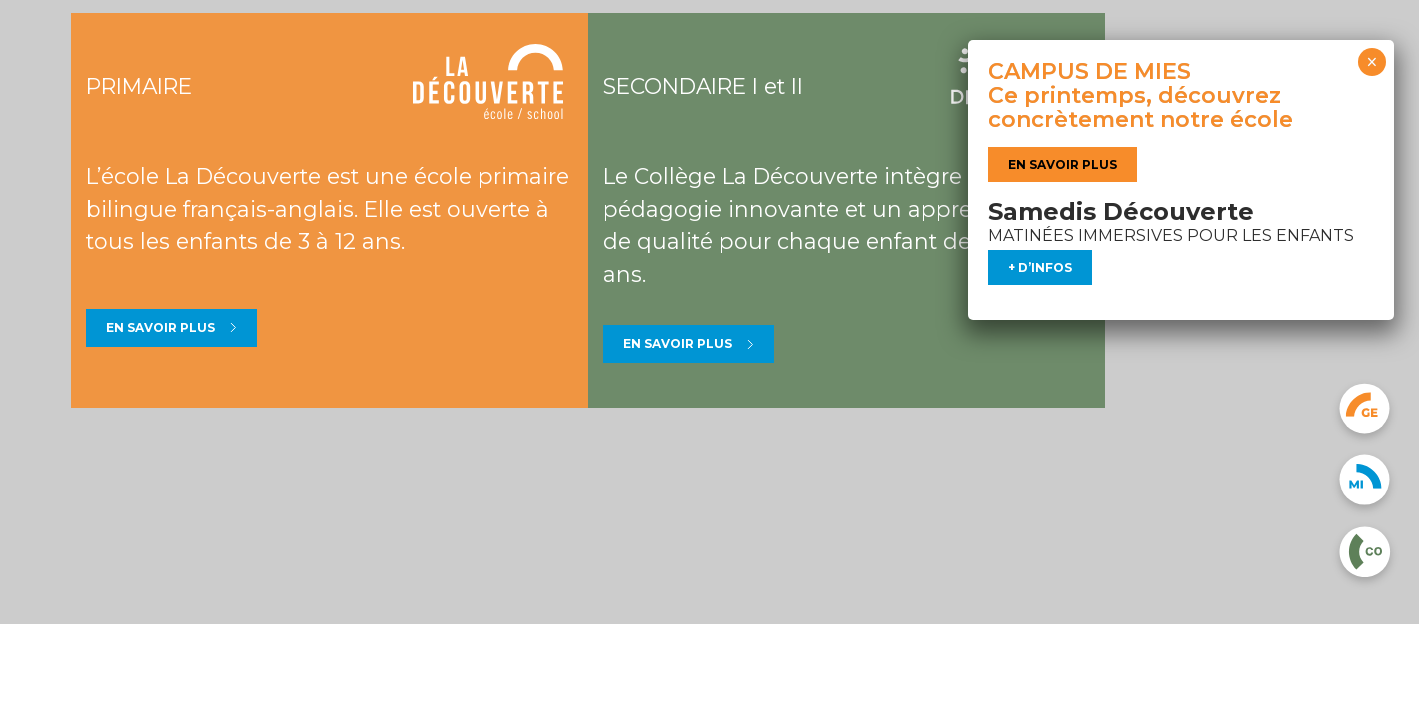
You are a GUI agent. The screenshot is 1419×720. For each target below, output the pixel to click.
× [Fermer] (1371, 62)
